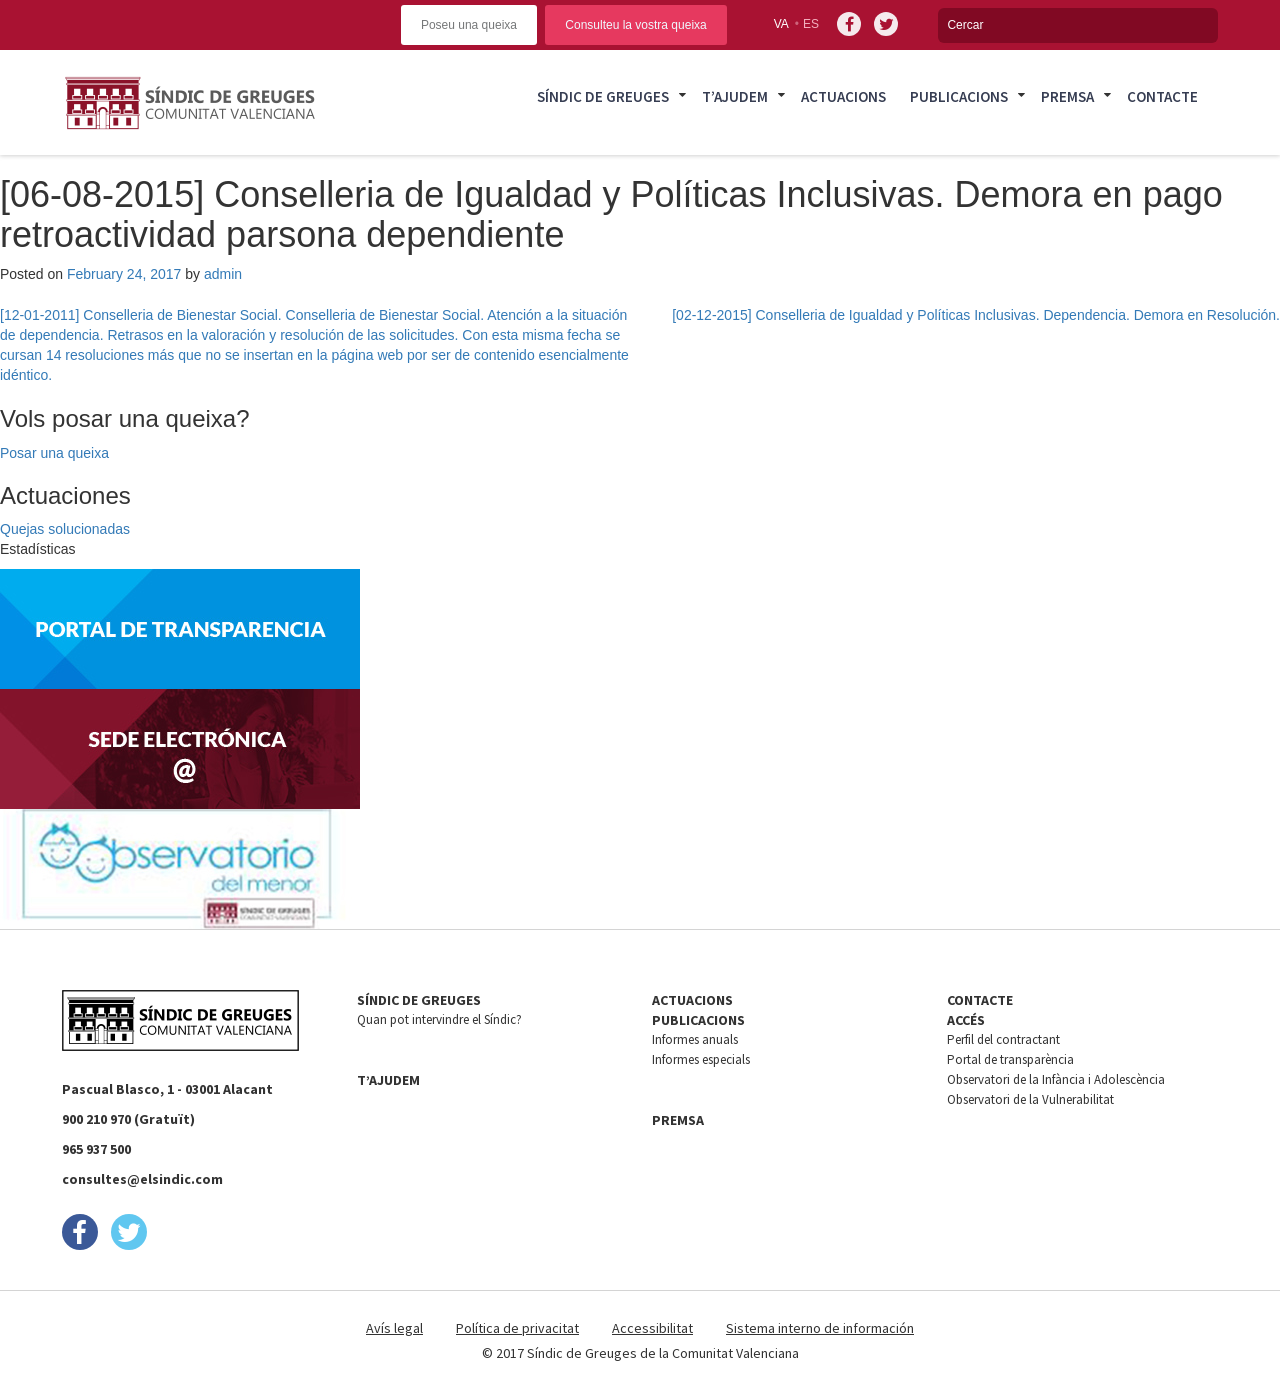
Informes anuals (695, 1039)
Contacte (1162, 96)
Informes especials (701, 1059)
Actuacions (843, 96)
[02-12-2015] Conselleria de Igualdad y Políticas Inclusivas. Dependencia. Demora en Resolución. (976, 315)
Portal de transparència (1010, 1059)
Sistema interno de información (820, 1328)
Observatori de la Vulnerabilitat (1030, 1099)
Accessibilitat (652, 1328)
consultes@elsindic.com (142, 1179)
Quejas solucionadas (65, 529)
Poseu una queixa (469, 25)
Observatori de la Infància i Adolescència (1056, 1079)
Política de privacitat (517, 1328)
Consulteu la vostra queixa (635, 25)
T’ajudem (735, 96)
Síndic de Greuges (603, 96)
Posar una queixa (54, 453)
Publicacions (959, 96)
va (781, 24)
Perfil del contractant (1003, 1039)
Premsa (1067, 96)
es (811, 24)
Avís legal (394, 1328)
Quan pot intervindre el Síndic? (439, 1019)
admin (223, 274)
